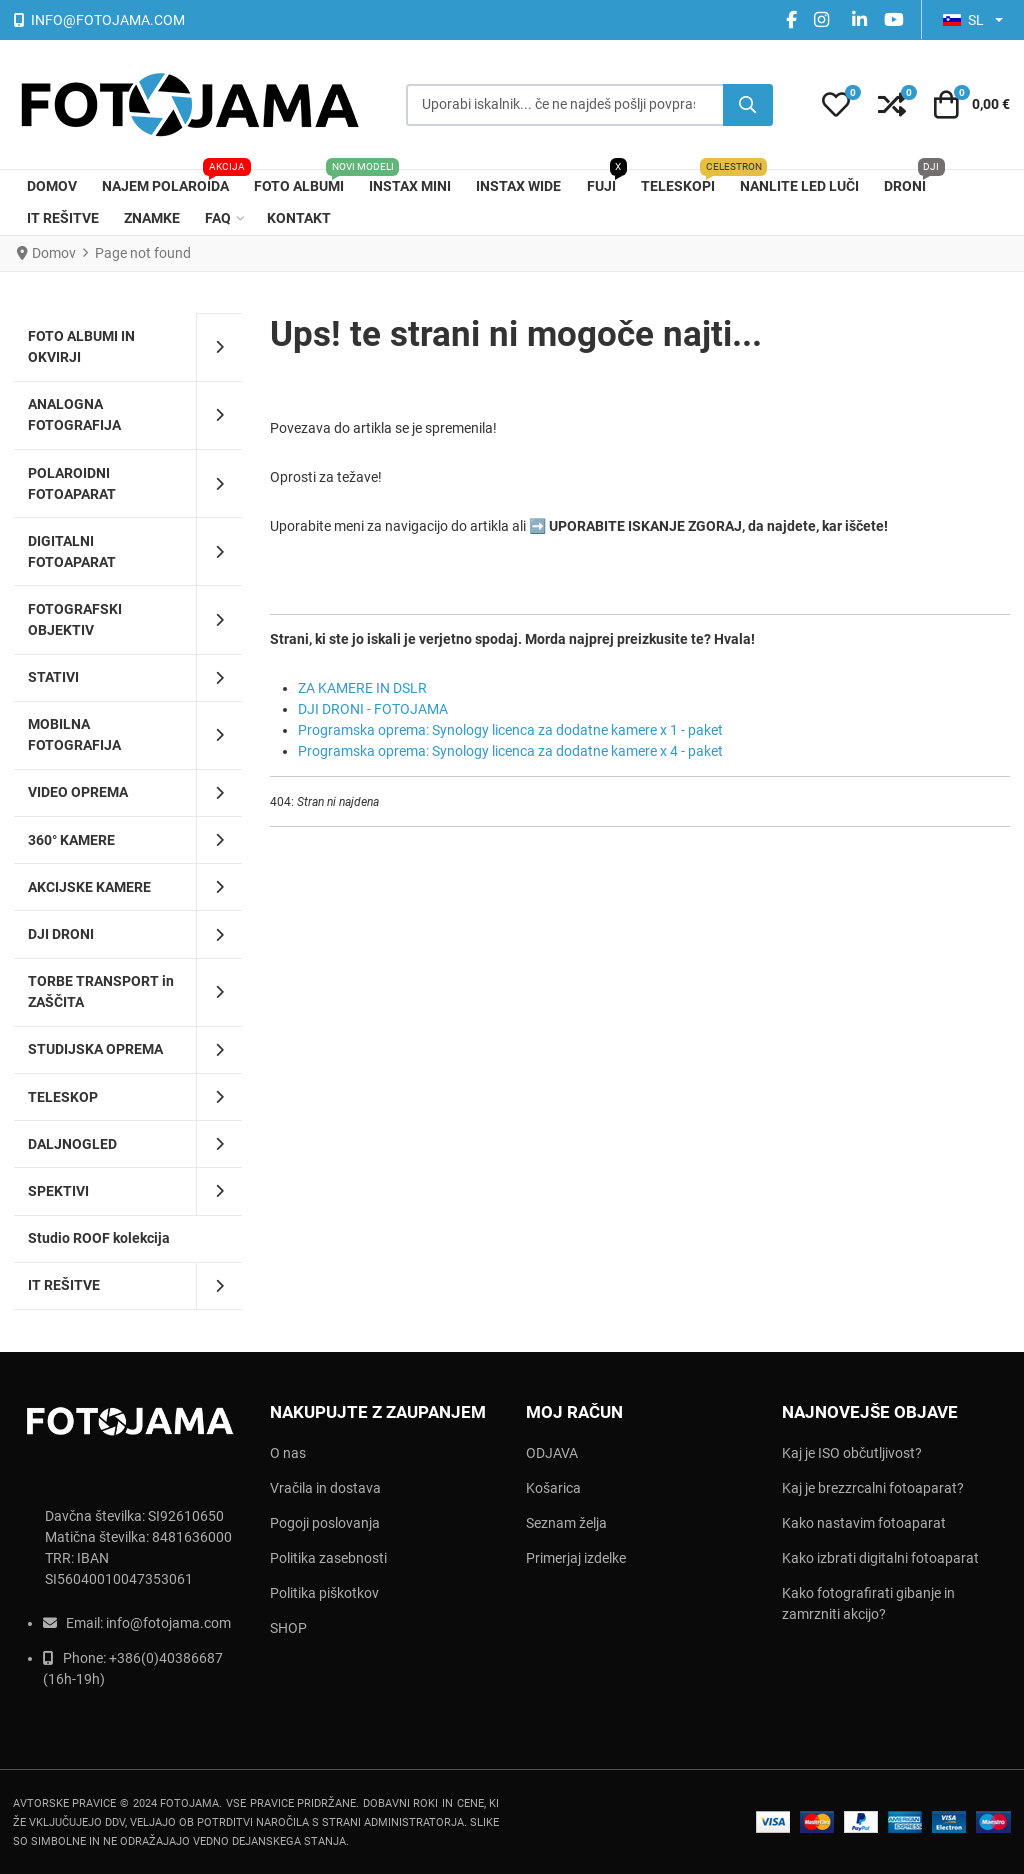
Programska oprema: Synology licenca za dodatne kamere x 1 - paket (510, 730)
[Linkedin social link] (859, 19)
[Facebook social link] (791, 19)
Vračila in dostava (325, 1488)
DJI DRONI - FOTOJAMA (373, 709)
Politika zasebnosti (328, 1558)
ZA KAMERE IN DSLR (362, 688)
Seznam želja (566, 1523)
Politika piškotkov (324, 1593)
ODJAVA (552, 1453)
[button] (836, 105)
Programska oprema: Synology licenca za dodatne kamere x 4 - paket (510, 751)
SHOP (288, 1628)
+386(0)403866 (158, 1658)
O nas (288, 1453)
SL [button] (963, 20)
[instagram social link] (824, 19)
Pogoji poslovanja (325, 1523)
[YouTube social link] (893, 19)
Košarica (553, 1488)
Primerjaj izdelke (576, 1558)
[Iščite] (748, 105)
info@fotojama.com (168, 1623)
